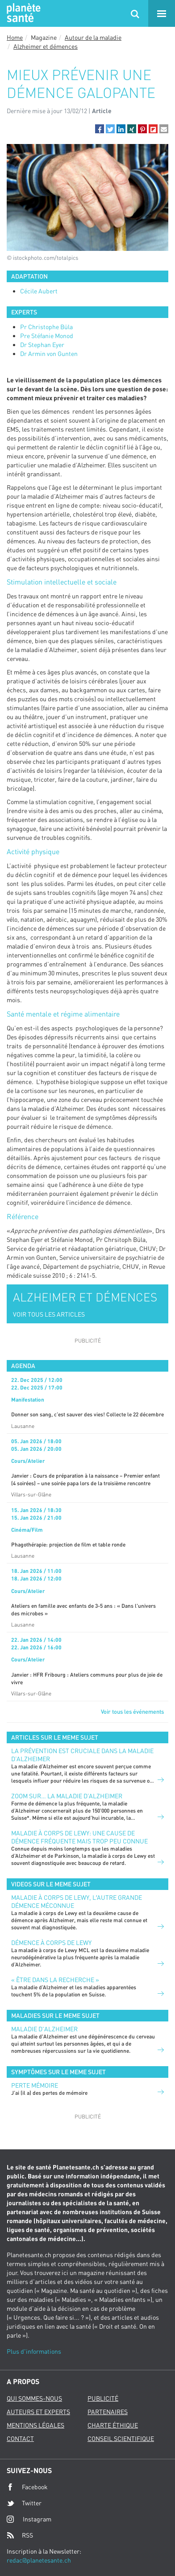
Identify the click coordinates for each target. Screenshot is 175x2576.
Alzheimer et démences (45, 46)
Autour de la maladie (93, 37)
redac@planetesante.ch (39, 2560)
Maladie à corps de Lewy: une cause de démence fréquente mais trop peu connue (79, 1837)
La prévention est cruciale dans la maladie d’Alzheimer (82, 1755)
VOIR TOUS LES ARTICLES (49, 1314)
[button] (99, 128)
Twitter (24, 2503)
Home (15, 37)
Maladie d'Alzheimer (44, 2029)
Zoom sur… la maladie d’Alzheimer (66, 1796)
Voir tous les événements (132, 1711)
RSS (20, 2535)
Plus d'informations (34, 2351)
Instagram (29, 2519)
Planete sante (22, 13)
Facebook (27, 2487)
